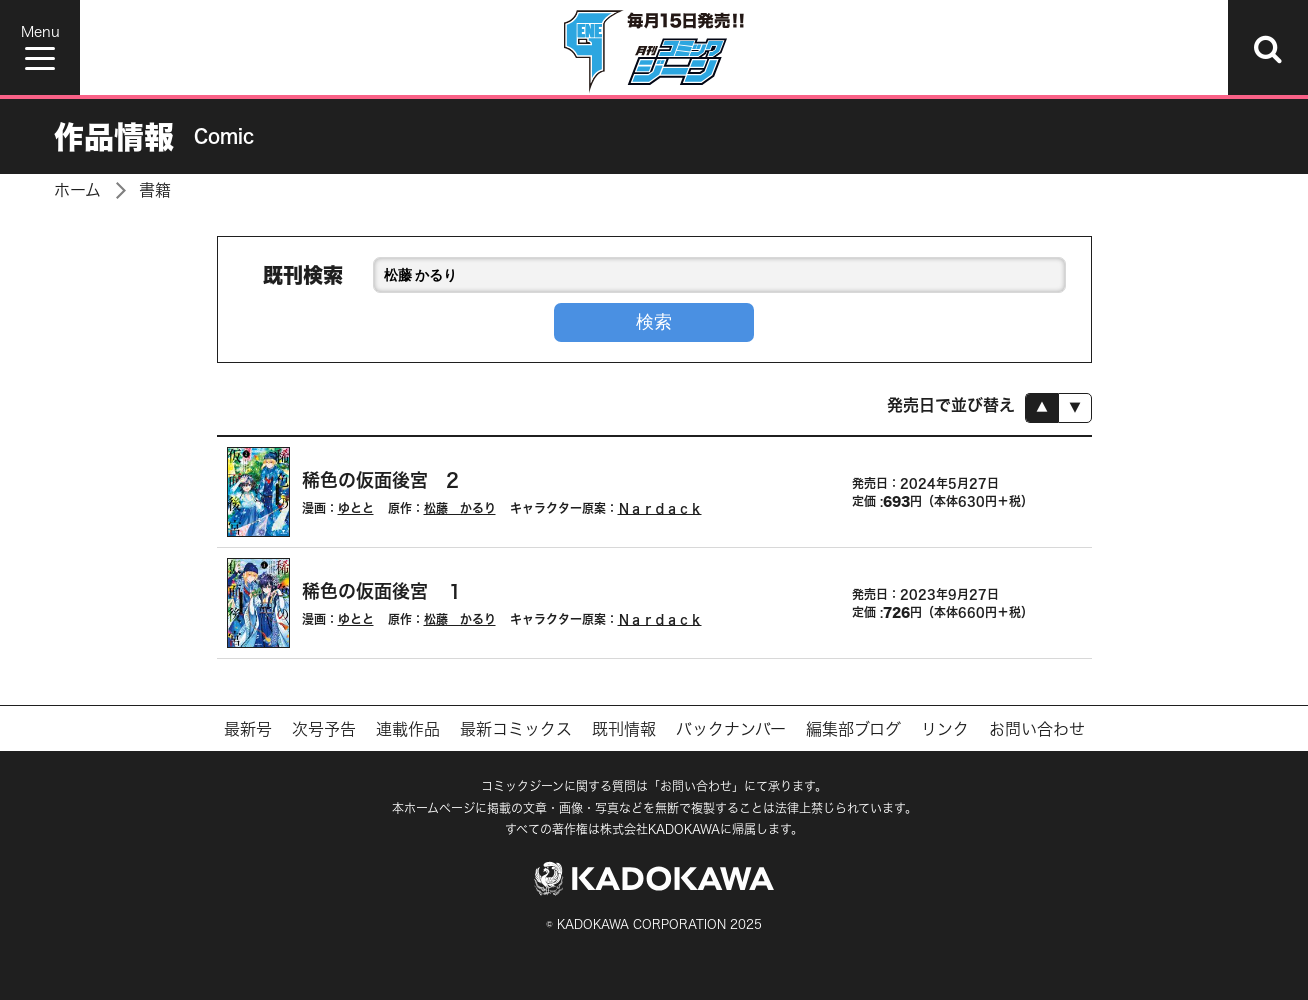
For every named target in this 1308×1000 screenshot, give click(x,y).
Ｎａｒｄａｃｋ (660, 508)
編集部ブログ (853, 729)
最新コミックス (516, 729)
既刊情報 (624, 729)
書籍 (155, 190)
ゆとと (356, 508)
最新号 (248, 729)
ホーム (77, 190)
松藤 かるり (460, 508)
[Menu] (40, 47)
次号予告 (324, 729)
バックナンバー (731, 729)
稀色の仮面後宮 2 (380, 480)
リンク (945, 729)
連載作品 (408, 729)
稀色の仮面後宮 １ (383, 591)
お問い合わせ (1037, 729)
